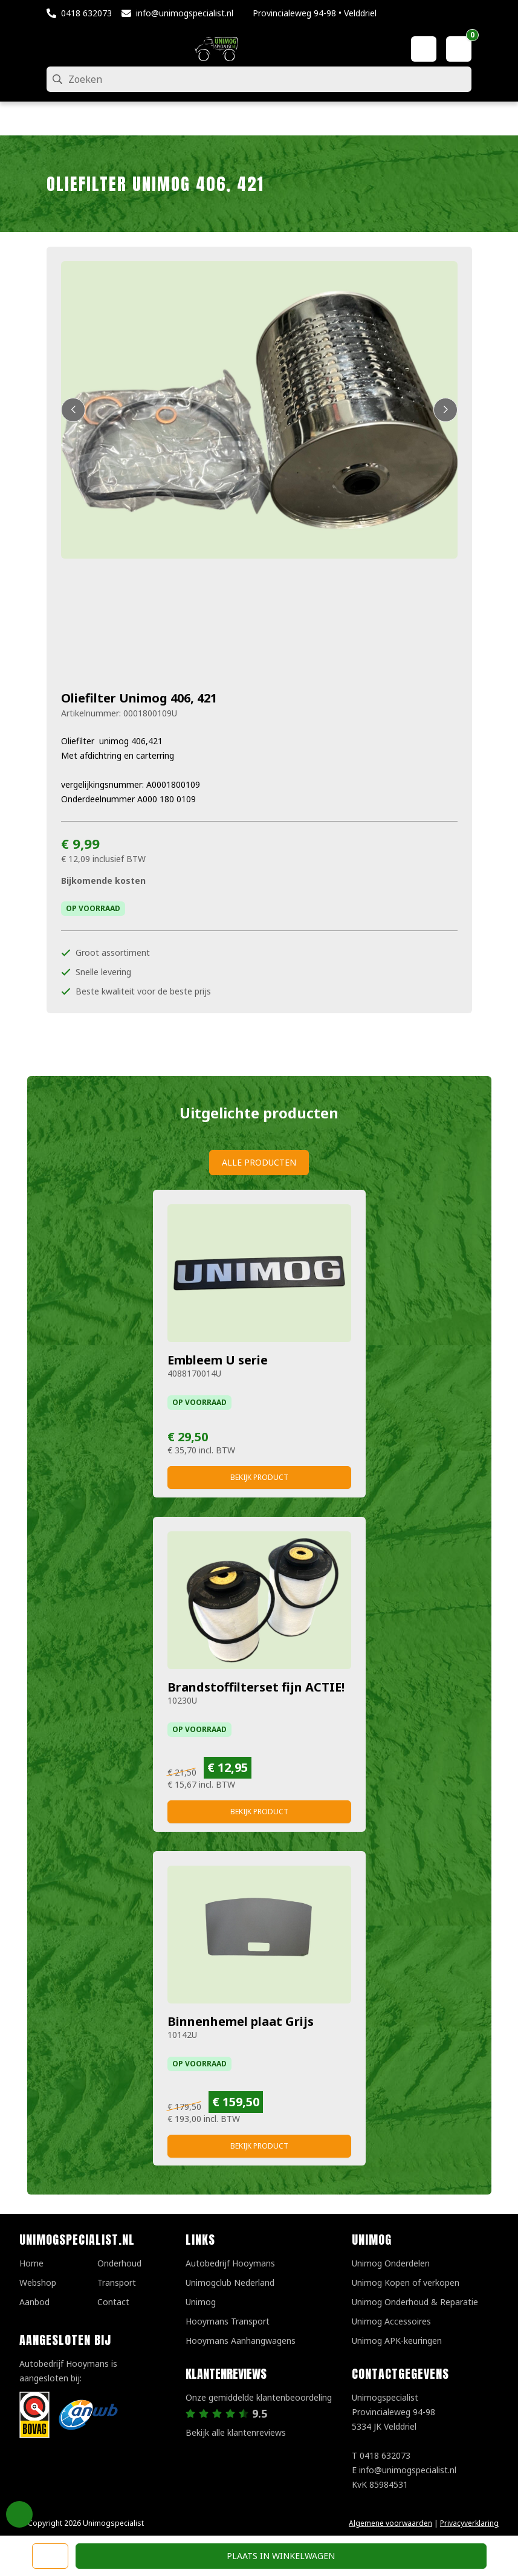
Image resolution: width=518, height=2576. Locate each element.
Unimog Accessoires (391, 2321)
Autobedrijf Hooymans (230, 2263)
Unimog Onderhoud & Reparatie (415, 2302)
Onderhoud (119, 2263)
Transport (116, 2282)
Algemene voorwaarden (390, 2523)
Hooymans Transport (228, 2321)
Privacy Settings (19, 2514)
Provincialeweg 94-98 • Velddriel (315, 13)
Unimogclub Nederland (230, 2282)
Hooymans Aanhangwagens (241, 2340)
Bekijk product (259, 1477)
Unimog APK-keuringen (397, 2340)
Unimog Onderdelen (391, 2263)
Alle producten (259, 1162)
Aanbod (34, 2302)
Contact (113, 2302)
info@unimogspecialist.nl (184, 13)
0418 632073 (86, 13)
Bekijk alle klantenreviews (236, 2432)
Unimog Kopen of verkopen (405, 2282)
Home (31, 2263)
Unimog (201, 2302)
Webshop (37, 2282)
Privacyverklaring (469, 2523)
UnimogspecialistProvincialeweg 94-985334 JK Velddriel (393, 2412)
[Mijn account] (423, 49)
